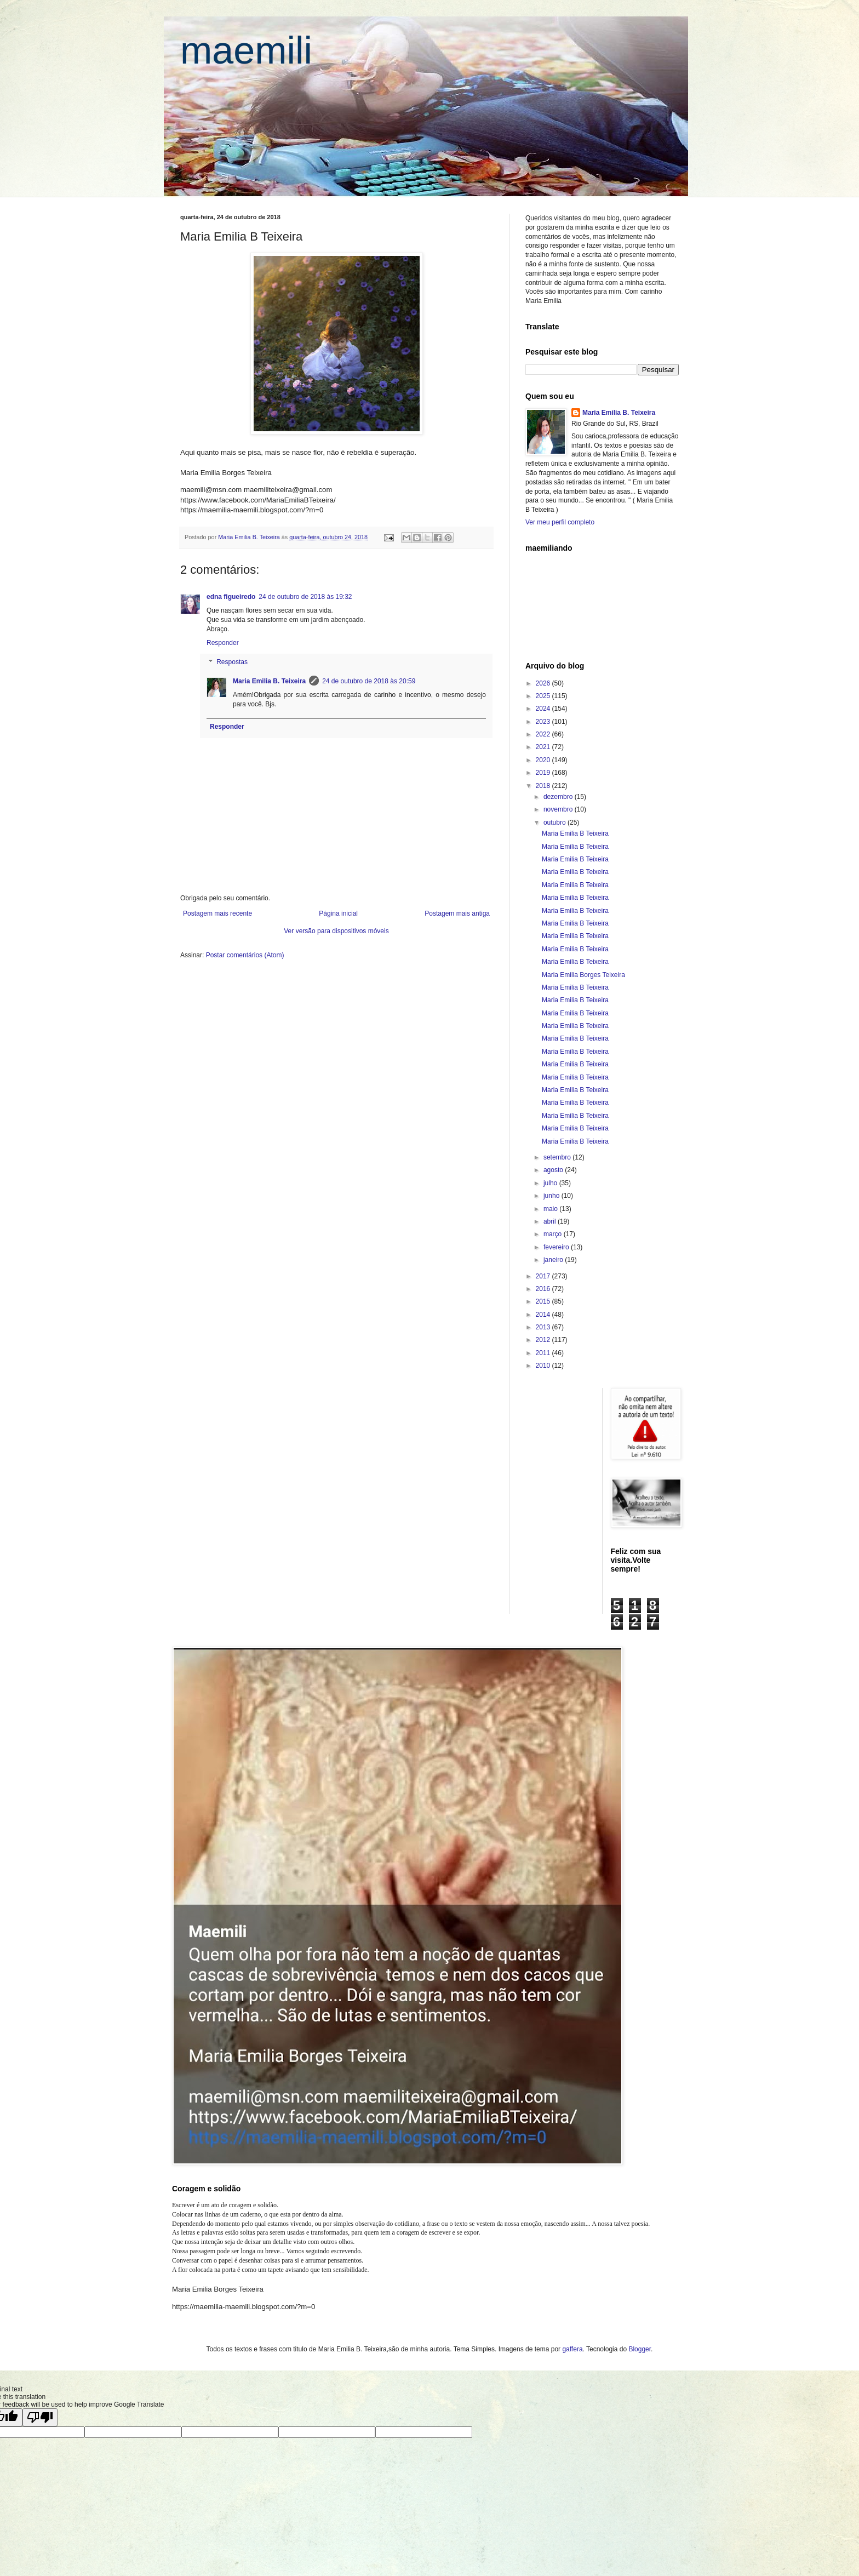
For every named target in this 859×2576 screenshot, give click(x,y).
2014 (544, 1314)
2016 (544, 1289)
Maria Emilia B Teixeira (575, 833)
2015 (544, 1301)
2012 (544, 1340)
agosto (554, 1170)
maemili (246, 50)
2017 (544, 1276)
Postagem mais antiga (457, 913)
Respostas (232, 662)
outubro (555, 822)
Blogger (639, 2349)
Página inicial (338, 913)
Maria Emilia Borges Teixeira (583, 975)
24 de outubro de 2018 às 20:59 (368, 681)
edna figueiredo (231, 597)
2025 (544, 696)
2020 (544, 760)
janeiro (554, 1260)
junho (552, 1196)
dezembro (559, 797)
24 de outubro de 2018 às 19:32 (305, 597)
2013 (544, 1327)
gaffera (572, 2349)
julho (551, 1183)
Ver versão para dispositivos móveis (336, 931)
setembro (557, 1157)
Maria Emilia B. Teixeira (269, 681)
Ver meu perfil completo (559, 522)
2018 (544, 786)
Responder (223, 643)
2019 (544, 772)
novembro (559, 809)
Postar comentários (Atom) (245, 955)
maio (551, 1209)
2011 (544, 1353)
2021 (544, 747)
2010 (544, 1365)
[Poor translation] (40, 2417)
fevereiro (557, 1247)
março (553, 1234)
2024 (544, 708)
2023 (544, 722)
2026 (544, 683)
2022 (544, 734)
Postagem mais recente (217, 913)
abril (550, 1221)
